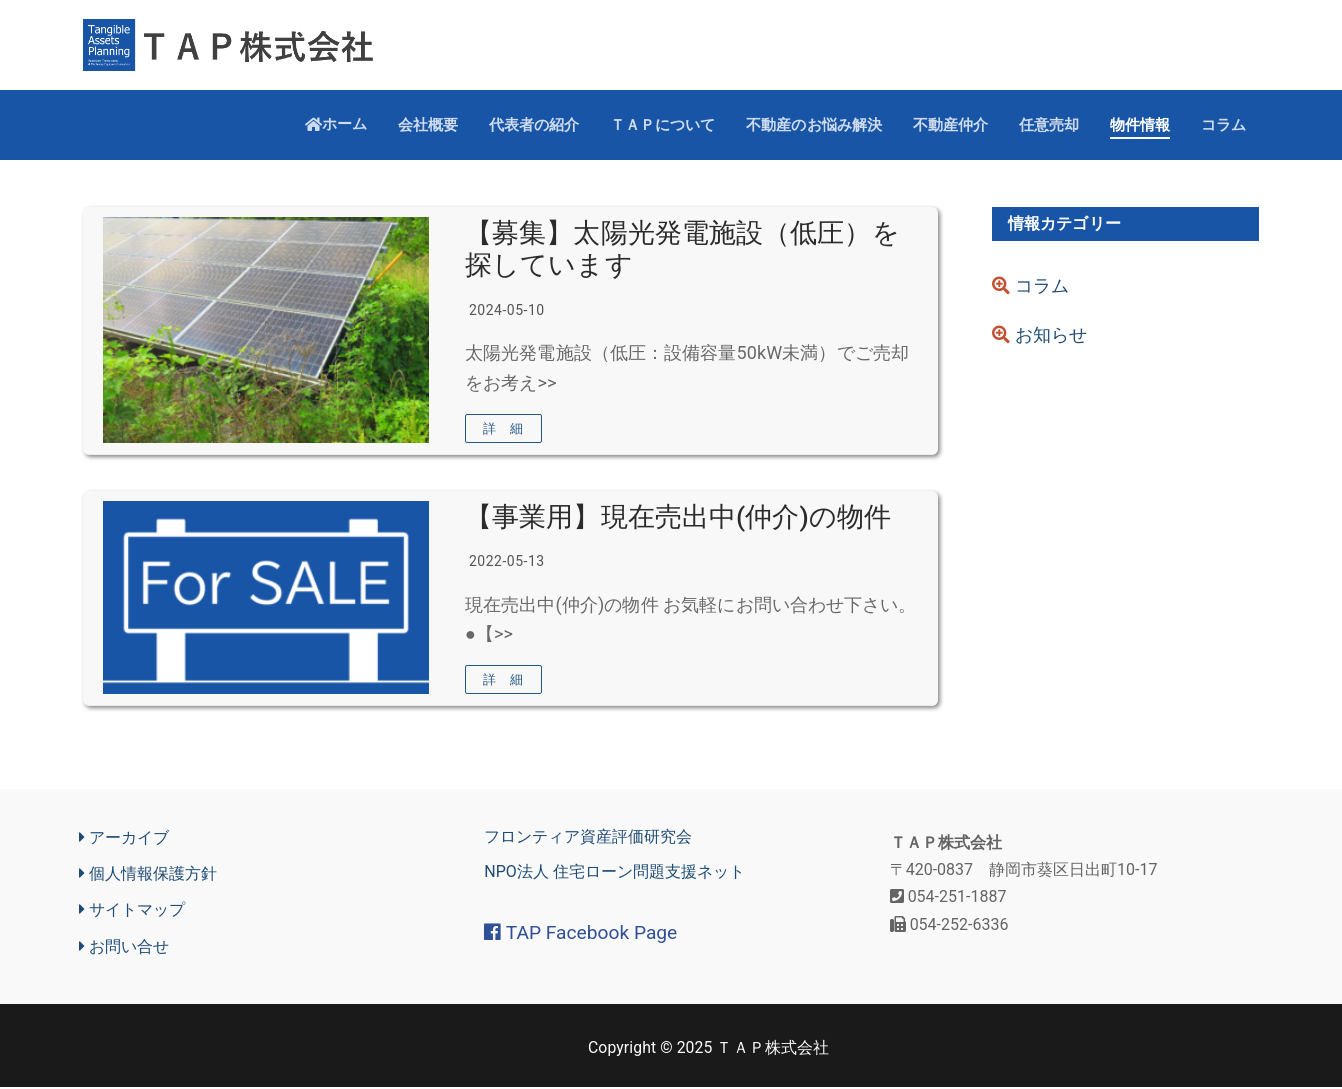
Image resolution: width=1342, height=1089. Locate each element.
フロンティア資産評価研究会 (588, 839)
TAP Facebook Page (580, 935)
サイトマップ (132, 912)
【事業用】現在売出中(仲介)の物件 (678, 518)
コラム (1030, 286)
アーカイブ (124, 840)
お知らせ (1039, 336)
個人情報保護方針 (148, 876)
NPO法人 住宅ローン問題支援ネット (614, 874)
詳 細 (503, 429)
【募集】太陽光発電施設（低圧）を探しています (682, 249)
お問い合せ (124, 948)
